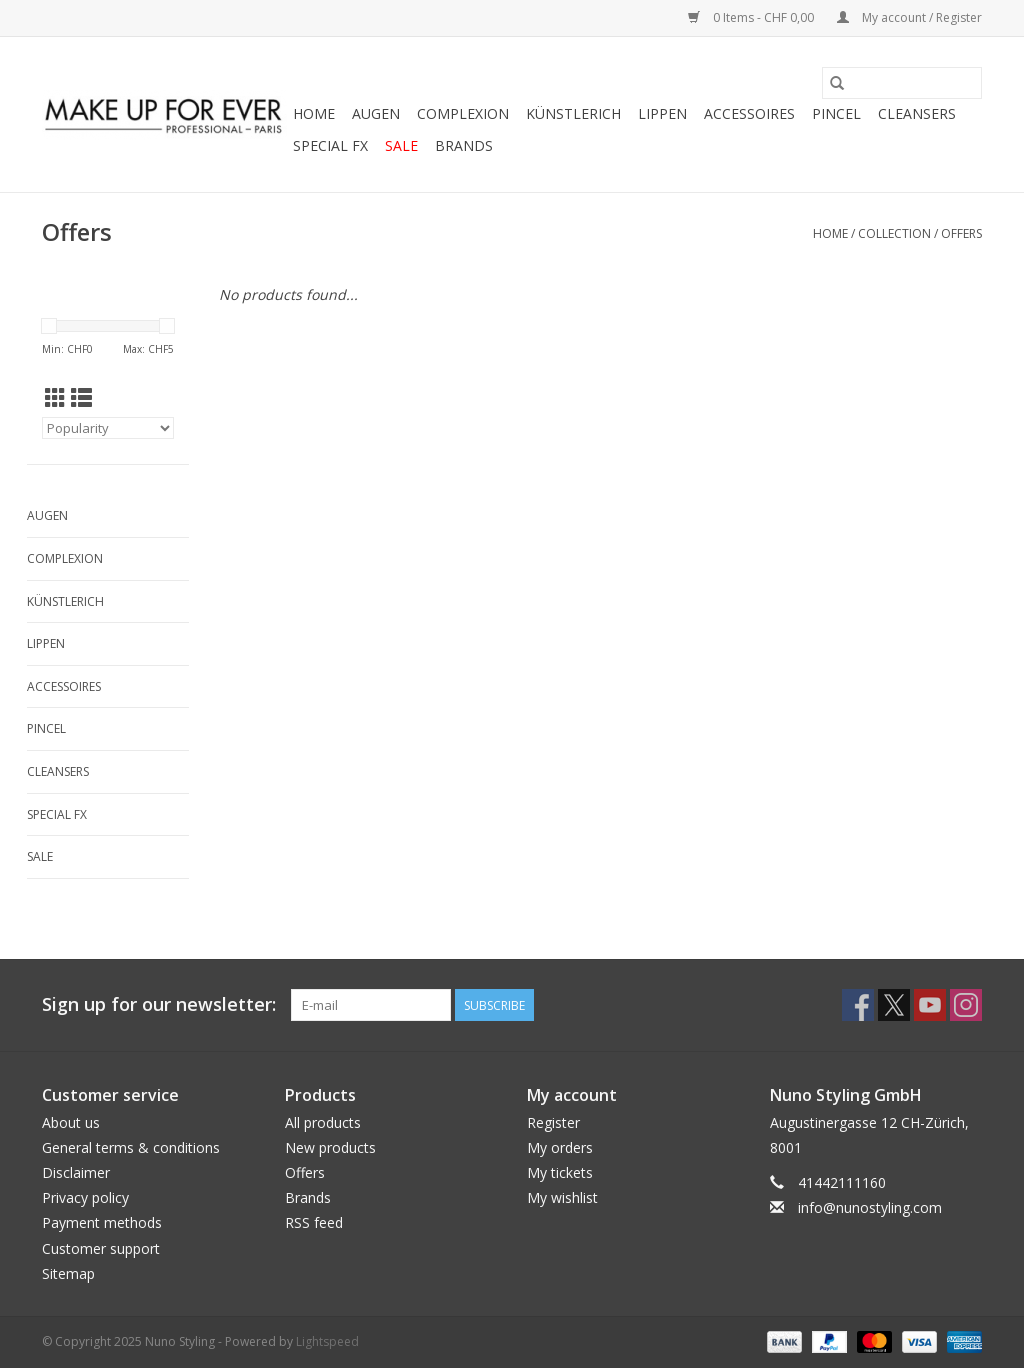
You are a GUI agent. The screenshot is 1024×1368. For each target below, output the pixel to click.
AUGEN (376, 113)
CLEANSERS (917, 113)
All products (323, 1122)
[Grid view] (55, 398)
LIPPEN (662, 113)
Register (553, 1122)
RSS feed (314, 1222)
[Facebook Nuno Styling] (858, 1005)
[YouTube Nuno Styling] (930, 1005)
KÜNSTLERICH (573, 113)
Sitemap (68, 1273)
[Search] (902, 83)
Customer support (101, 1248)
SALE (401, 145)
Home (314, 113)
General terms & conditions (131, 1147)
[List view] (81, 398)
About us (71, 1122)
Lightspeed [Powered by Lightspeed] (327, 1341)
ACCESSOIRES (749, 113)
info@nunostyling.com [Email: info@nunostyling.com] (870, 1207)
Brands (464, 145)
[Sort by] (108, 428)
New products (330, 1147)
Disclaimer (76, 1172)
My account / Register (909, 17)
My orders (560, 1147)
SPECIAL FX (330, 145)
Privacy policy (85, 1197)
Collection (894, 233)
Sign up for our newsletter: (159, 1004)
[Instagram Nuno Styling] (966, 1005)
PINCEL (836, 113)
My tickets (560, 1172)
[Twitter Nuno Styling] (894, 1005)
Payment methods (102, 1222)
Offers (961, 233)
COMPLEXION (463, 113)
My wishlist (562, 1197)
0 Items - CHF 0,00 (752, 17)
